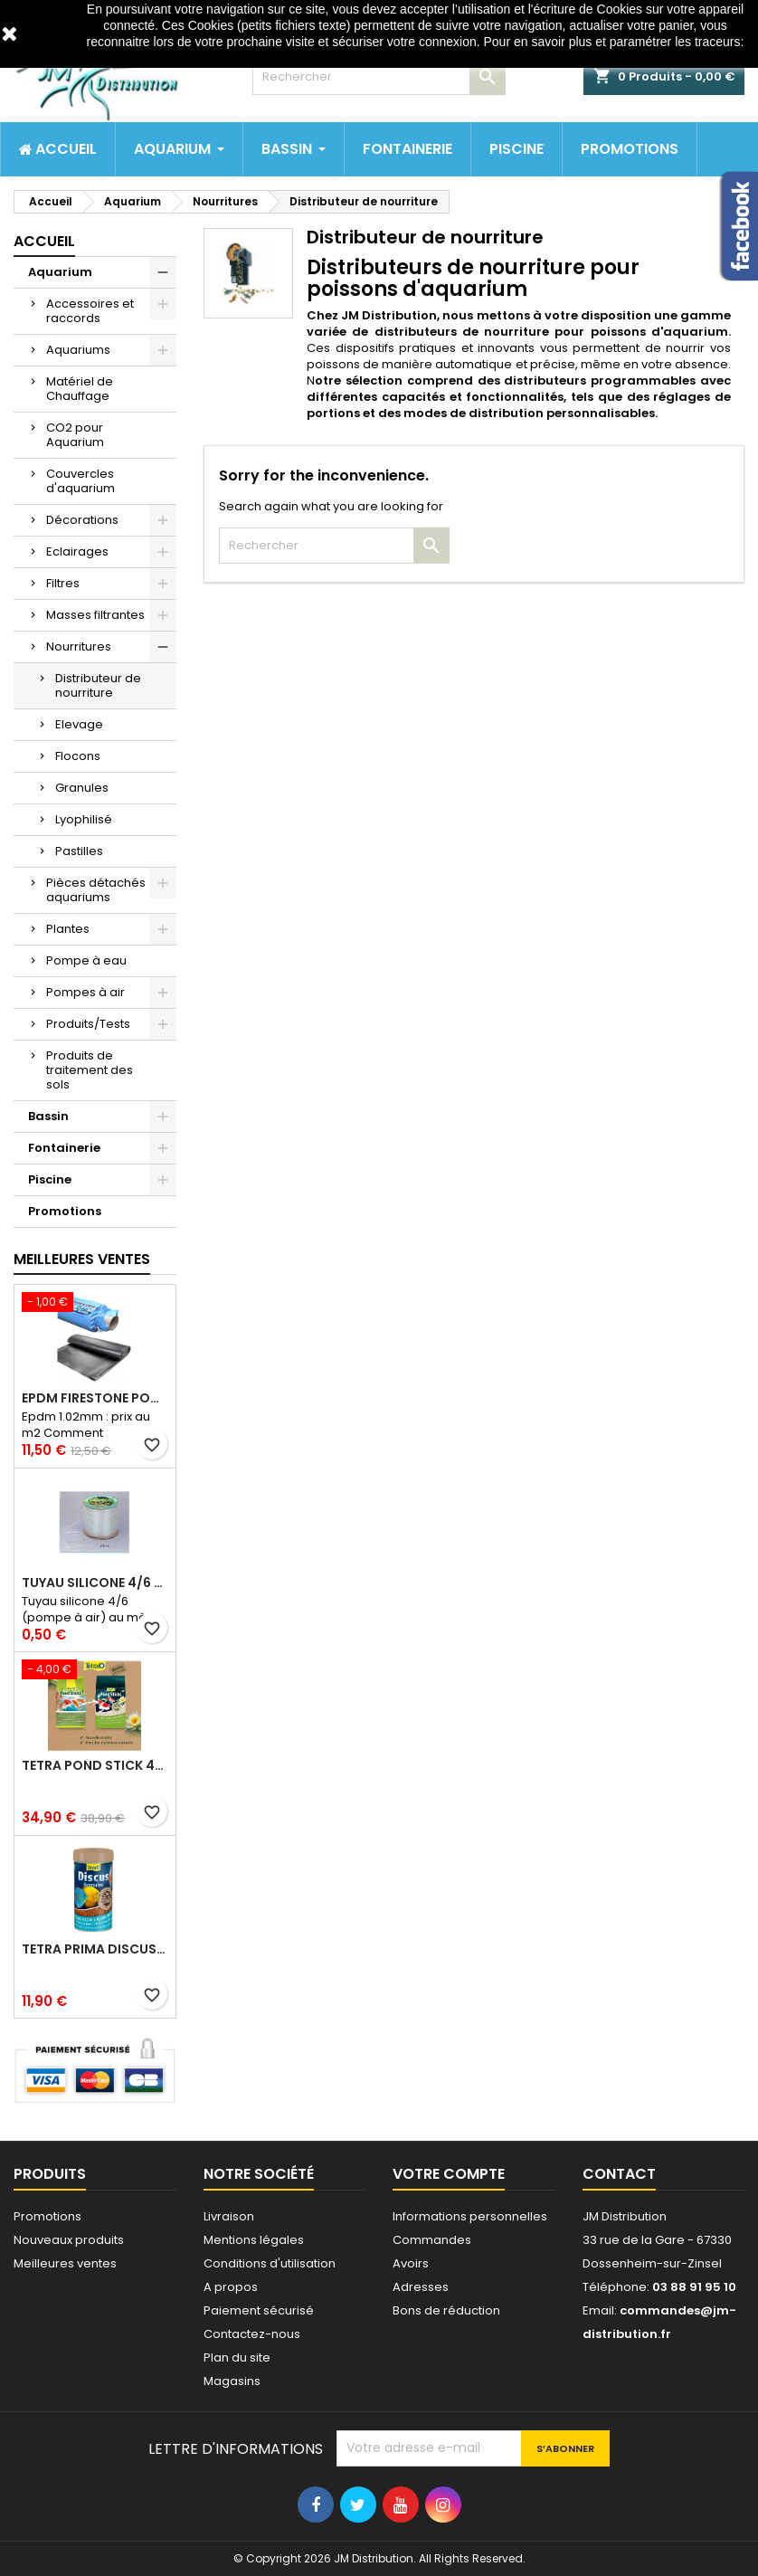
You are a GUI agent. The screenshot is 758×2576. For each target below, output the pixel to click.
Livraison (229, 2216)
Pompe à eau (86, 960)
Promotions (64, 1211)
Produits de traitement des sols (89, 1070)
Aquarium (60, 271)
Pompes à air (85, 992)
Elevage (79, 724)
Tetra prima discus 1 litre (95, 1949)
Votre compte (449, 2173)
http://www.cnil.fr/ (415, 59)
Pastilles (79, 851)
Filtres (63, 583)
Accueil (44, 241)
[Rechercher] (378, 77)
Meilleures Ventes (82, 1259)
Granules (82, 787)
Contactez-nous (252, 2334)
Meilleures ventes (65, 2263)
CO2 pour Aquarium (75, 435)
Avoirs (411, 2263)
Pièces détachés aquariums (96, 890)
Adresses (421, 2287)
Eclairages (77, 551)
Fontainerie (64, 1147)
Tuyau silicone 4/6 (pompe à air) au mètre (95, 1582)
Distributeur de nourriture (98, 685)
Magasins (232, 2381)
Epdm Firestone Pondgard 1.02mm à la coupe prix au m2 (95, 1398)
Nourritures (78, 646)
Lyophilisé (83, 819)
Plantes (68, 928)
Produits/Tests (88, 1023)
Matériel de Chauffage (79, 388)
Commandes (432, 2239)
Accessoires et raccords (90, 311)
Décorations (82, 519)
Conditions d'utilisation (270, 2263)
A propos (231, 2287)
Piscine (49, 1179)
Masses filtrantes (95, 614)
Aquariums (78, 349)
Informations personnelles (470, 2216)
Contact (619, 2173)
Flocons (77, 756)
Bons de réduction (446, 2310)
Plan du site (237, 2357)
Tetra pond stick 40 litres (95, 1765)
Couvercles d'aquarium (80, 481)
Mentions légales (254, 2239)
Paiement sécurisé (259, 2310)
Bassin (48, 1116)
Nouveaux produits (69, 2239)
